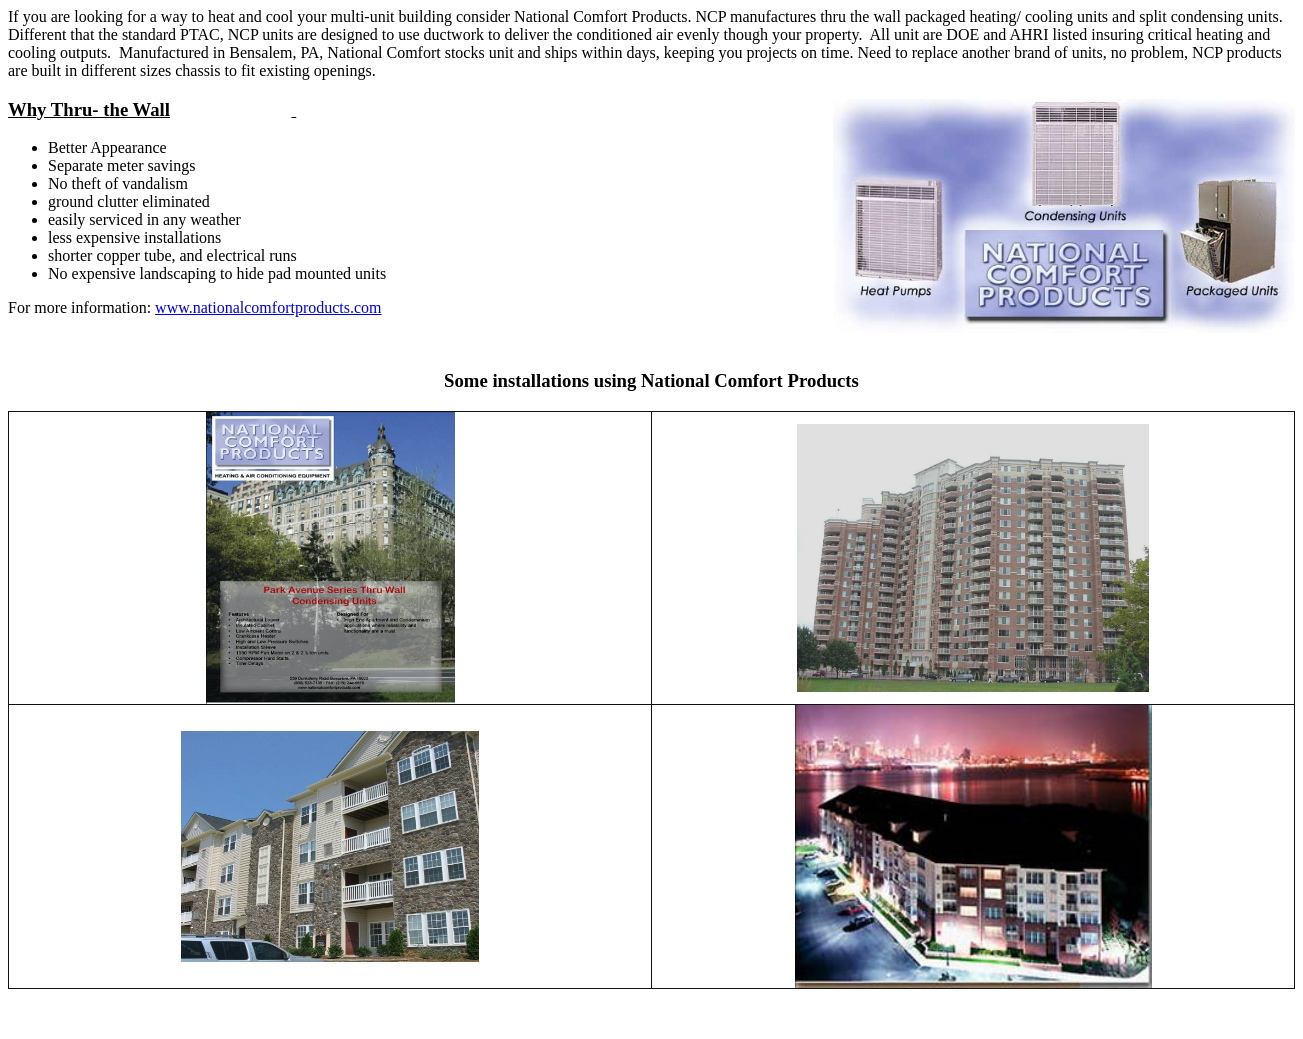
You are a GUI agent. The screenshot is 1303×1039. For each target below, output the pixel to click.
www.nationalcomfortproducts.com (268, 307)
